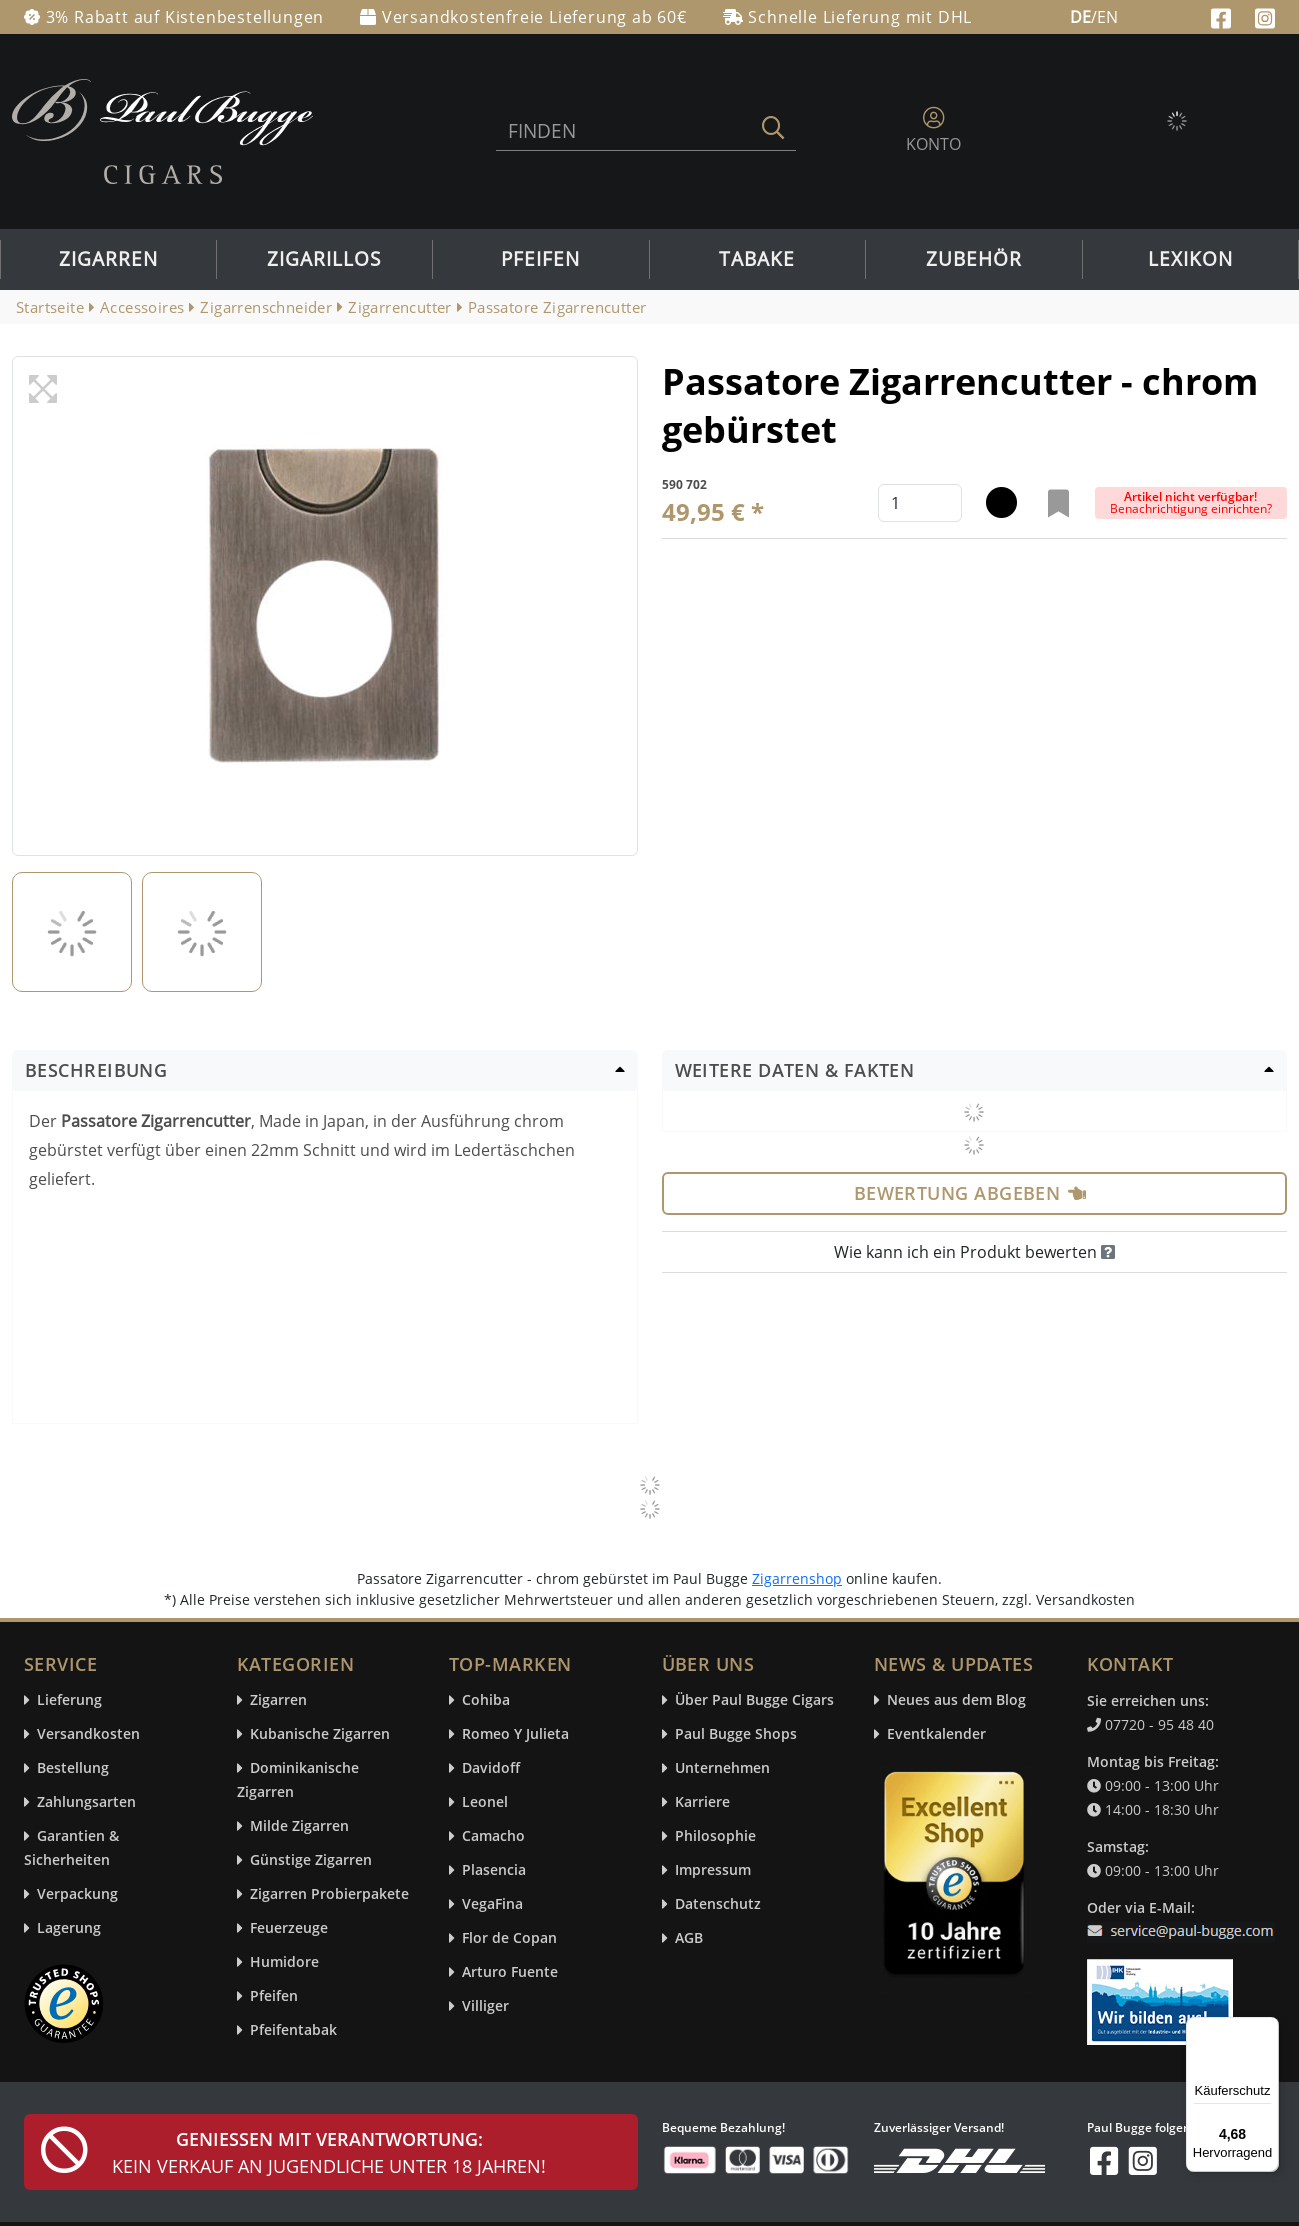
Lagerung (69, 1928)
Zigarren (108, 259)
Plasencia (494, 1870)
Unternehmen (722, 1768)
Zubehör (974, 259)
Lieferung (69, 1700)
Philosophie (715, 1836)
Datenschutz (718, 1904)
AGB (689, 1938)
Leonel (485, 1802)
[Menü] (1267, 2029)
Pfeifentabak (293, 2030)
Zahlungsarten (86, 1802)
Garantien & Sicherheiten (71, 1848)
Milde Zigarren (299, 1826)
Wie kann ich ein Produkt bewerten (974, 1252)
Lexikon (1190, 259)
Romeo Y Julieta (515, 1734)
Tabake (757, 259)
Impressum (713, 1870)
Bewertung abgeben (970, 1193)
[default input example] (920, 503)
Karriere (702, 1802)
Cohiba (486, 1700)
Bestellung (73, 1768)
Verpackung (77, 1894)
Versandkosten (88, 1734)
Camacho (493, 1836)
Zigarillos (324, 259)
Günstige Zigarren (311, 1860)
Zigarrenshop (797, 1578)
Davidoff (491, 1768)
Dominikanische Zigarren (298, 1780)
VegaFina (492, 1904)
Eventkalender (936, 1734)
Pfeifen (540, 259)
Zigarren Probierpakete (329, 1894)
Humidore (284, 1962)
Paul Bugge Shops (736, 1734)
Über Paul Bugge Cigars (754, 1700)
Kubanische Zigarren (320, 1734)
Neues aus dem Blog (956, 1700)
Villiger (485, 2006)
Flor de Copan (509, 1938)
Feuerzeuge (289, 1928)
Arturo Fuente (510, 1972)
